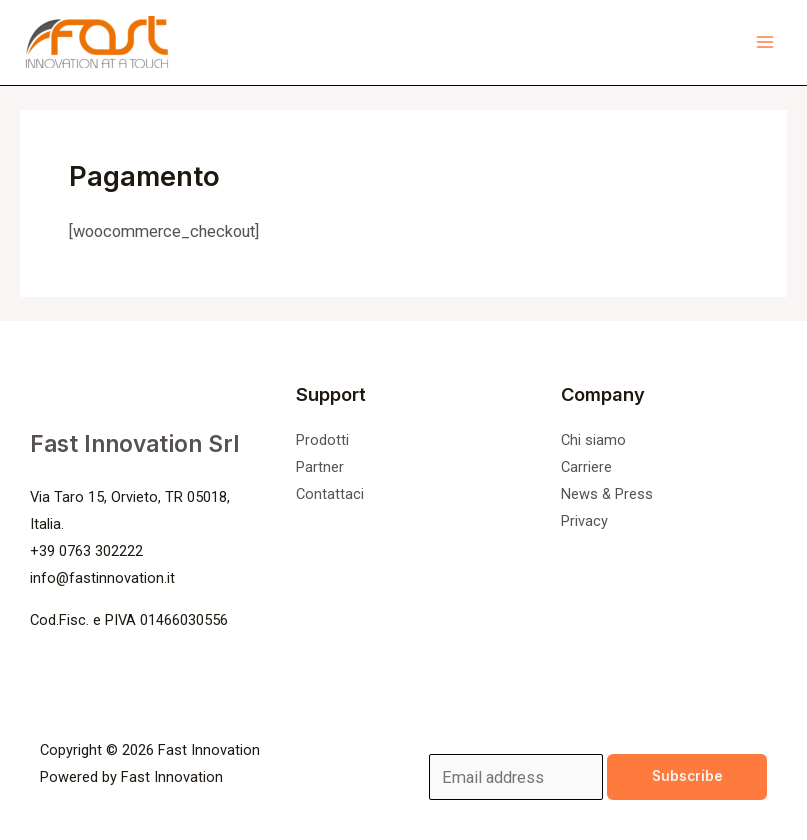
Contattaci (330, 494)
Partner (320, 467)
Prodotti (322, 440)
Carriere (586, 467)
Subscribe (687, 776)
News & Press (607, 494)
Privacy (584, 521)
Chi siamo (593, 440)
